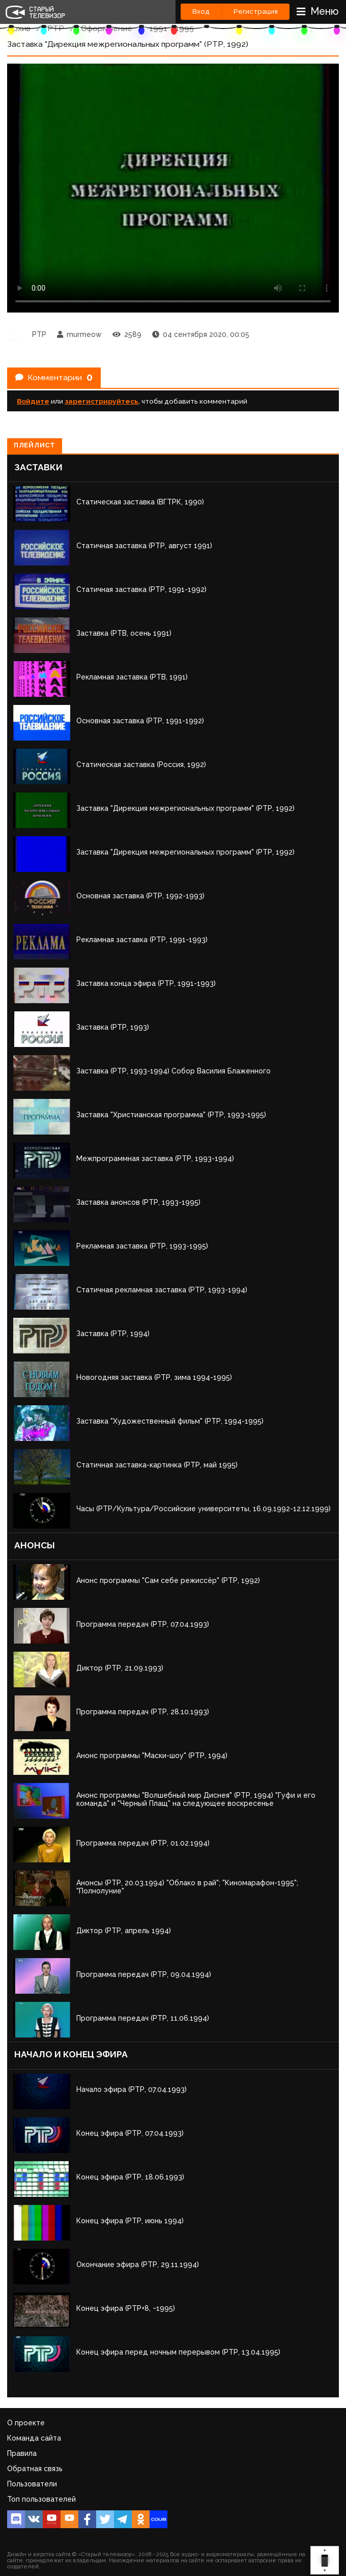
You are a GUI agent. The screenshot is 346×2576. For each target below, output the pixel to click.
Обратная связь (35, 2469)
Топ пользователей (41, 2499)
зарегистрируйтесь (101, 401)
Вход (201, 11)
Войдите (33, 401)
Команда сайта (34, 2438)
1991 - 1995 (171, 28)
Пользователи (32, 2484)
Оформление (106, 28)
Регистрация (256, 11)
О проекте (26, 2423)
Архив (19, 28)
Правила (22, 2453)
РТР (55, 28)
